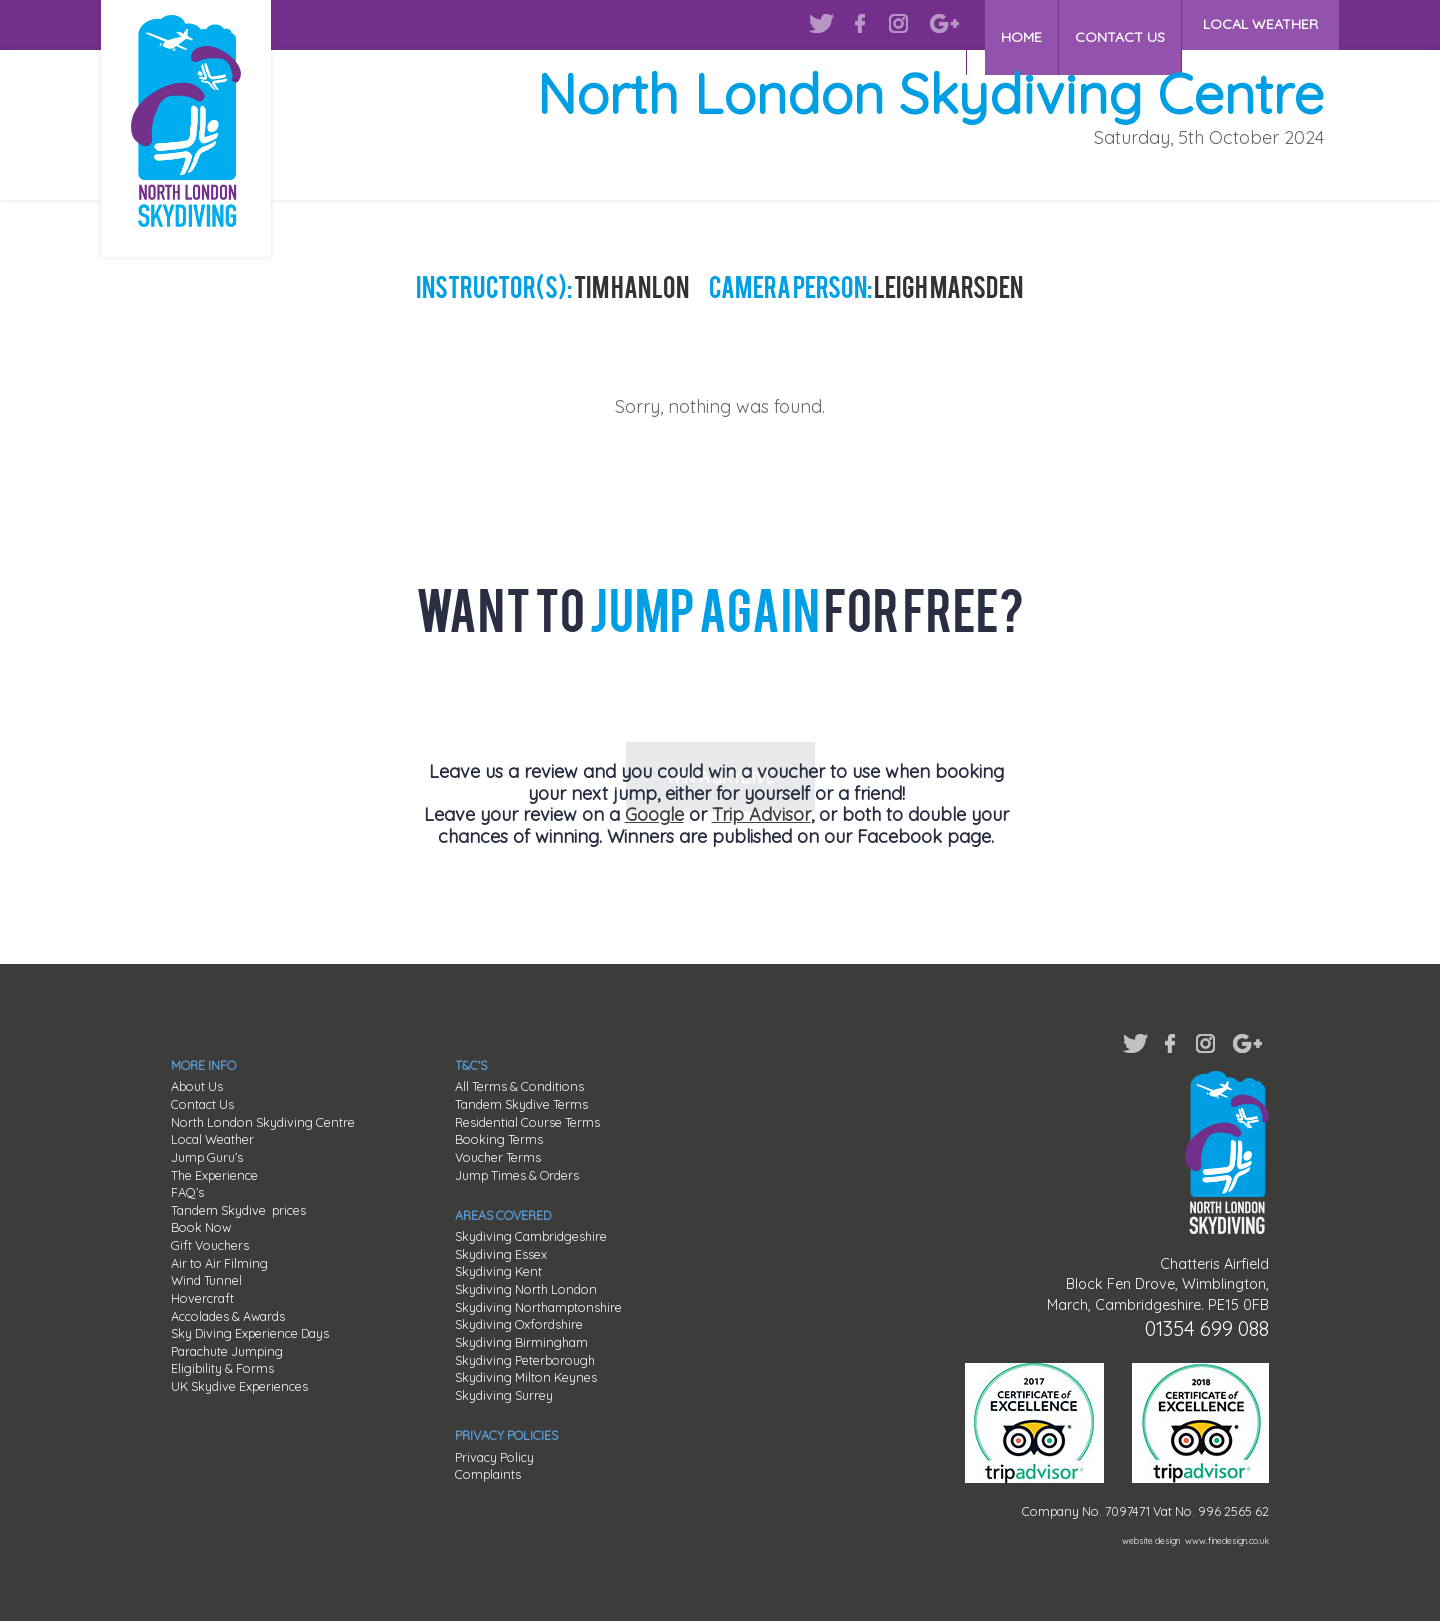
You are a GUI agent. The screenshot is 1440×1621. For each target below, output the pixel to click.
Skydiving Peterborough (525, 1360)
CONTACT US (1115, 24)
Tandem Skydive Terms (521, 1104)
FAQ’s (187, 1192)
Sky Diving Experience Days (250, 1333)
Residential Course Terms (527, 1122)
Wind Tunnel (206, 1280)
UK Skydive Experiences (239, 1386)
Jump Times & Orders (517, 1175)
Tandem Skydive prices (238, 1210)
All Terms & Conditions (519, 1086)
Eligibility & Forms (222, 1368)
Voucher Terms (498, 1157)
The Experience (214, 1175)
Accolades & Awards (228, 1316)
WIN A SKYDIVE (720, 697)
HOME (1006, 24)
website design (1151, 1540)
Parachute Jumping (227, 1351)
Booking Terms (499, 1139)
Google (654, 814)
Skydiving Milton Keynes (526, 1377)
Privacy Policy (494, 1457)
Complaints (488, 1474)
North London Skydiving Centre (263, 1122)
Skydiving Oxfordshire (519, 1324)
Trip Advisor (761, 814)
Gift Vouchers (210, 1245)
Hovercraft (202, 1298)
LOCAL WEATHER (1260, 24)
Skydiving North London (526, 1289)
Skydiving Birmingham (521, 1342)
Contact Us (202, 1104)
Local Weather (212, 1139)
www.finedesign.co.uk (1227, 1540)
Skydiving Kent (498, 1271)
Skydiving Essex (501, 1254)
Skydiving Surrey (504, 1395)
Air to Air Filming (219, 1263)
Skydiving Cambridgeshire (531, 1236)
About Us (197, 1086)
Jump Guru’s (207, 1157)
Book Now (201, 1227)
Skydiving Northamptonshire (538, 1307)
